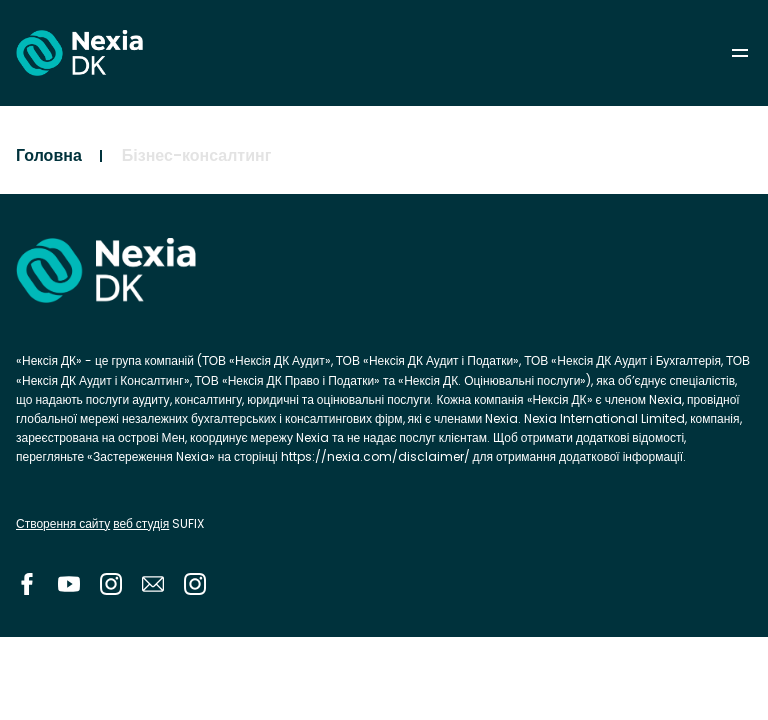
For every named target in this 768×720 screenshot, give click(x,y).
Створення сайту (63, 523)
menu (740, 53)
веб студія (141, 523)
